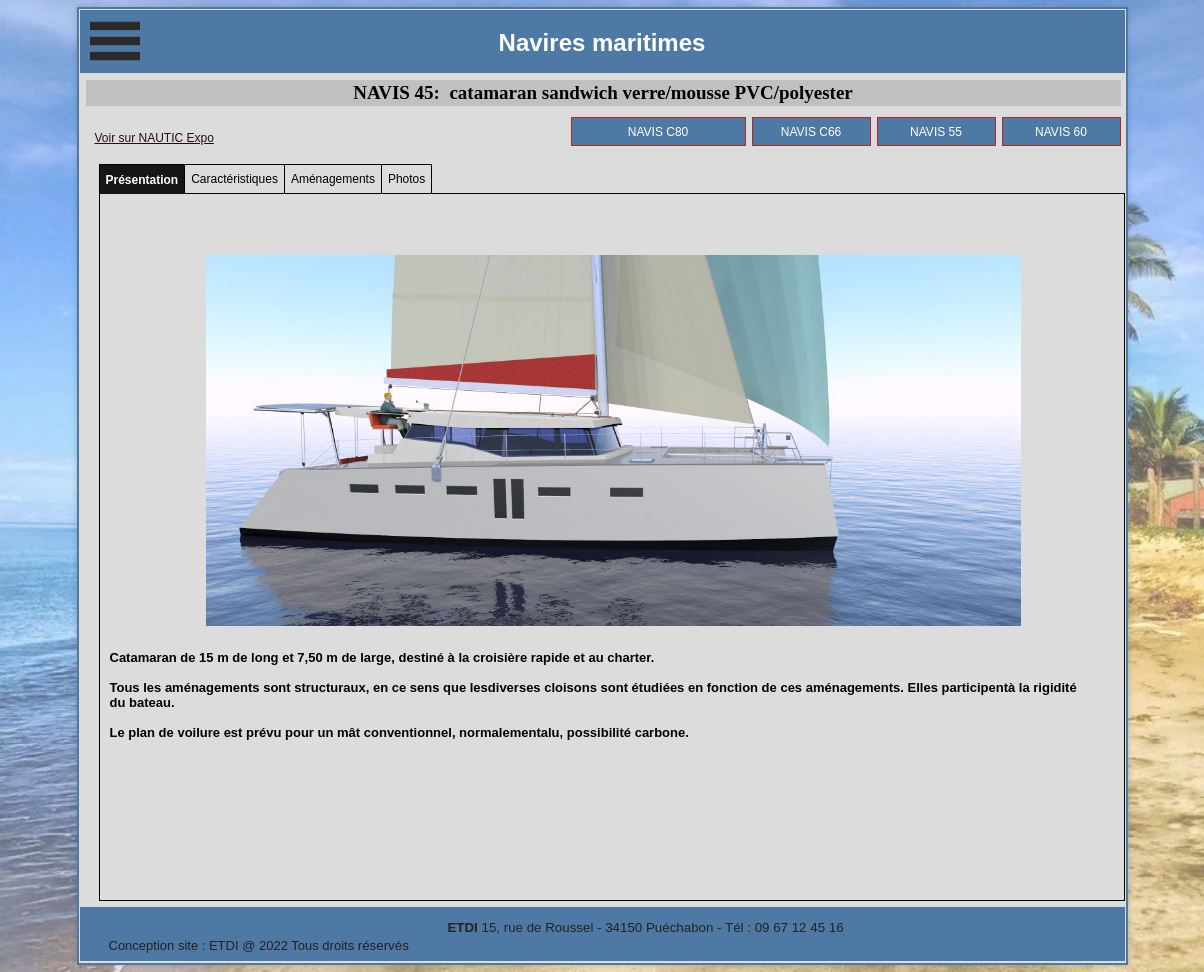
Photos (406, 179)
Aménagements (333, 179)
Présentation (142, 180)
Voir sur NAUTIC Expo (154, 138)
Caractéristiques (234, 179)
